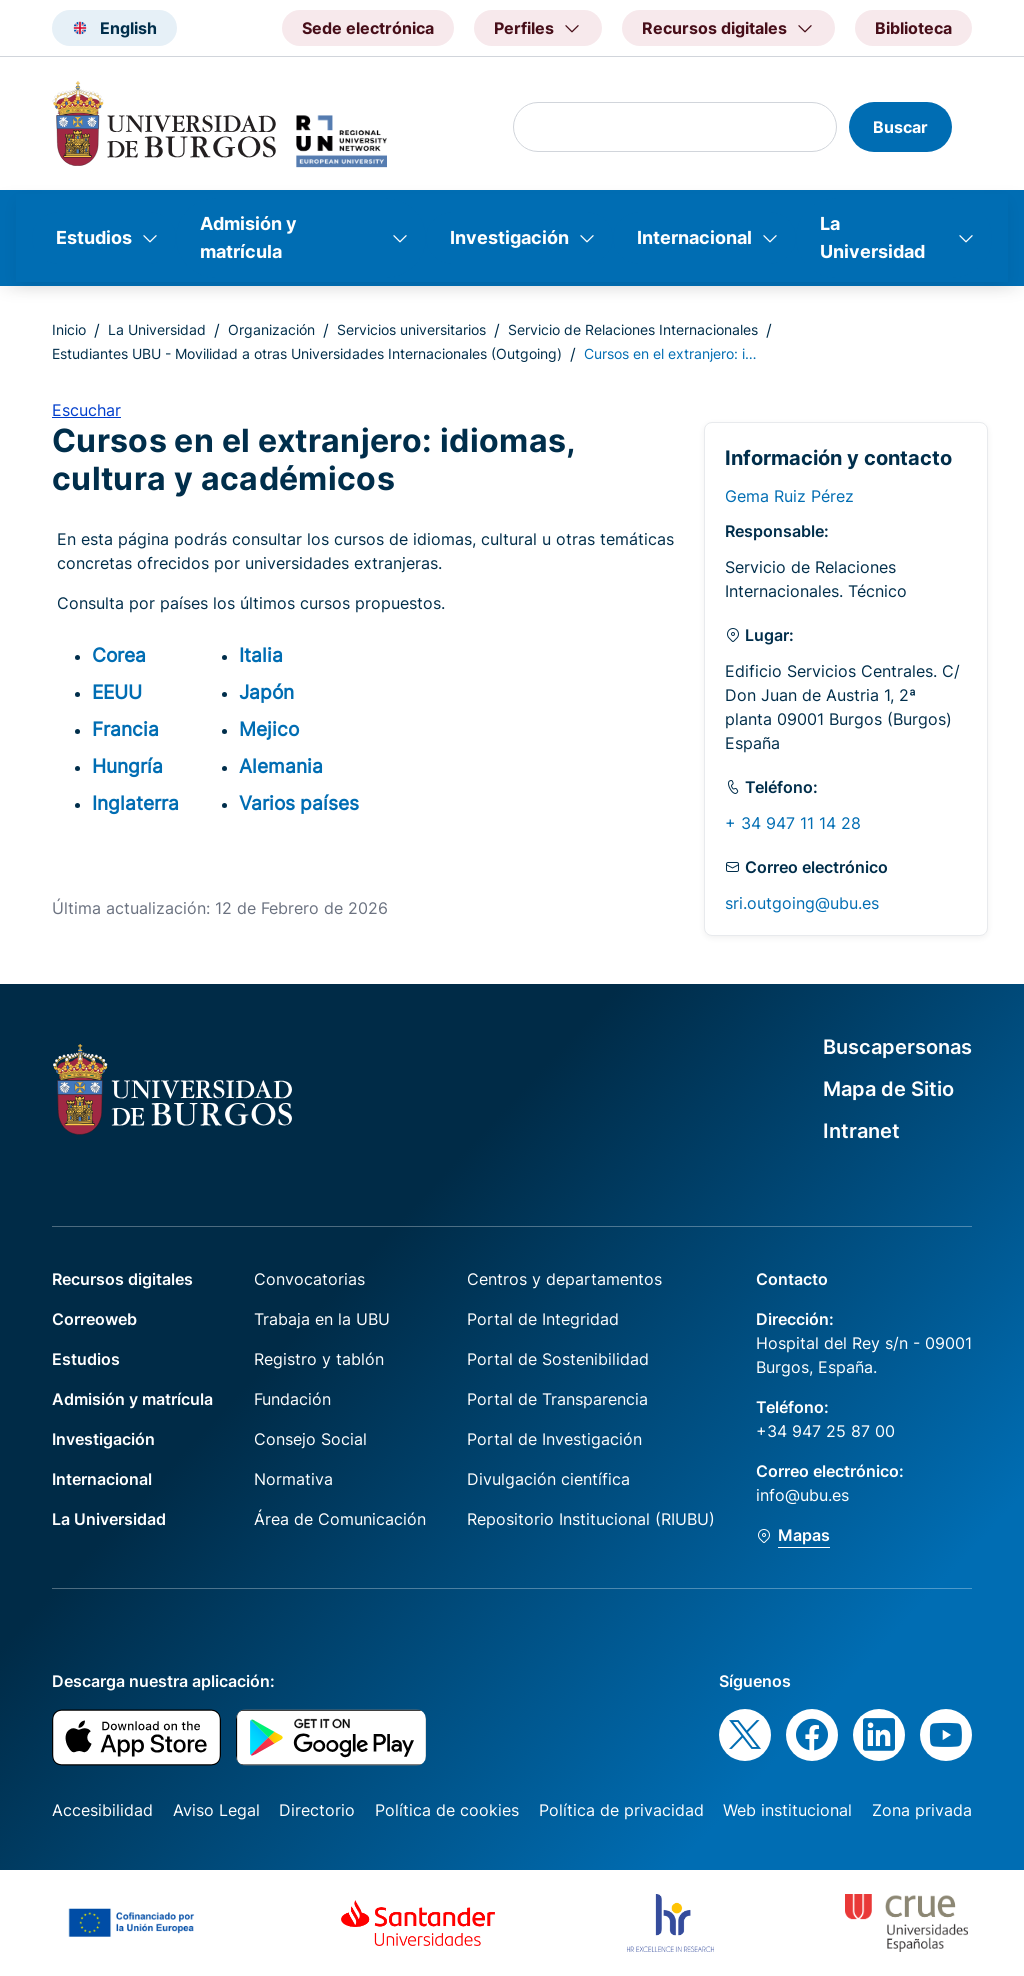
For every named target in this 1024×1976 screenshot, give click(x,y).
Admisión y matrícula (248, 237)
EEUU (117, 692)
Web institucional (787, 1810)
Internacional (694, 237)
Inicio (69, 329)
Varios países (299, 803)
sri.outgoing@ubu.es (802, 903)
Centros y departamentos (564, 1279)
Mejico (269, 729)
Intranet (861, 1131)
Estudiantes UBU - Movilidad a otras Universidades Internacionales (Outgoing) (307, 353)
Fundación (292, 1399)
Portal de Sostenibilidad (558, 1359)
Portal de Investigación (554, 1439)
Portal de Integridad (543, 1319)
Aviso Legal (216, 1810)
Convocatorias (309, 1279)
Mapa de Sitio (888, 1089)
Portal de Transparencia (557, 1399)
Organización (271, 329)
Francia (125, 729)
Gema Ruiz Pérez (789, 496)
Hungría (127, 766)
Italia (261, 655)
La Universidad (872, 237)
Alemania (281, 766)
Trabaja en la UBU (322, 1319)
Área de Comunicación (340, 1519)
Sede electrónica (368, 28)
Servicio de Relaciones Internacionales (633, 329)
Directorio (317, 1810)
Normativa (293, 1479)
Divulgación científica (548, 1479)
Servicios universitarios (411, 329)
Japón (266, 692)
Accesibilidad (102, 1810)
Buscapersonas (897, 1047)
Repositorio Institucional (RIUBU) (591, 1519)
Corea (119, 655)
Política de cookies (447, 1810)
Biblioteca (913, 28)
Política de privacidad (621, 1810)
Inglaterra (135, 803)
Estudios (94, 237)
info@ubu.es (802, 1495)
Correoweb (94, 1319)
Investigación (509, 237)
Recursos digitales (122, 1279)
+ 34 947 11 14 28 (793, 823)
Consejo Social (310, 1439)
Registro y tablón (319, 1359)
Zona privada (922, 1810)
